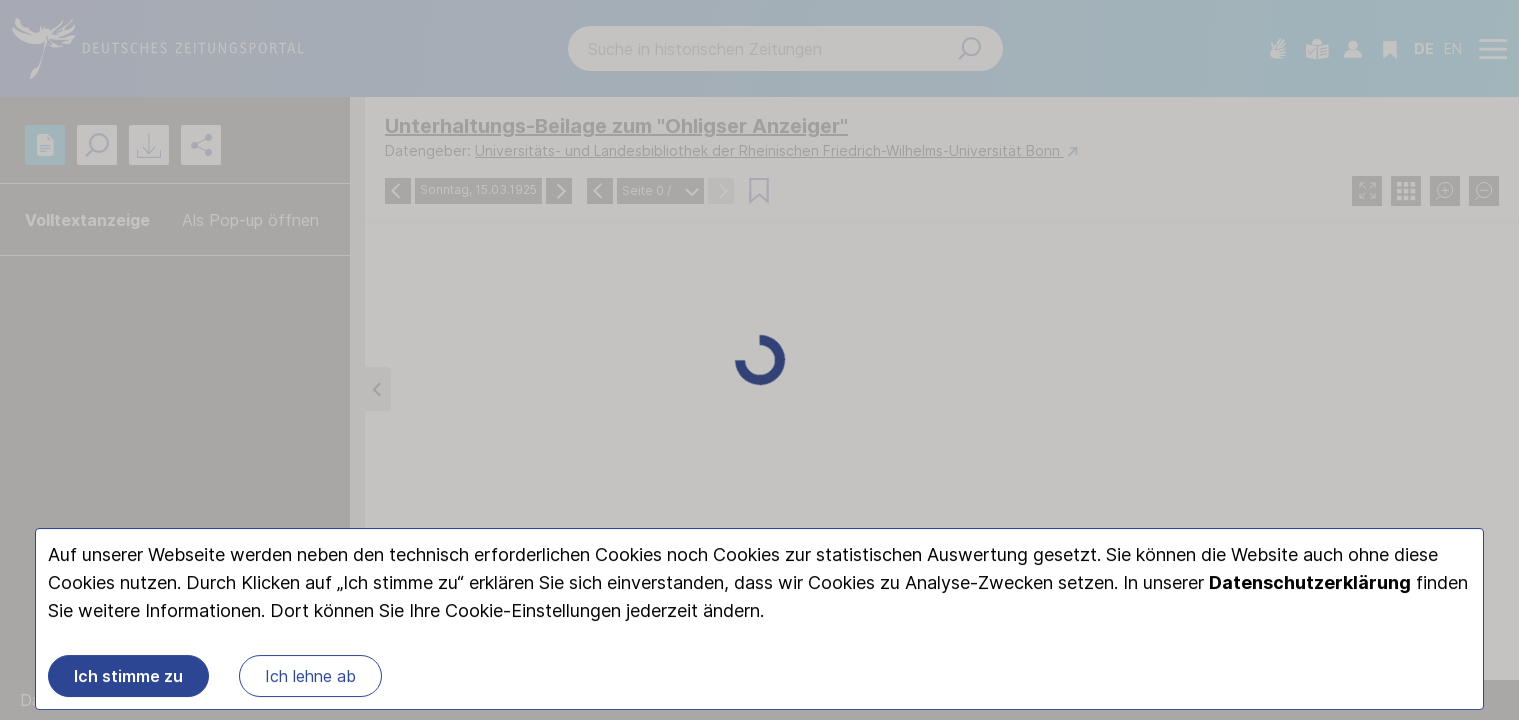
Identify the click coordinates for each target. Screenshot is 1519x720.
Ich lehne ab (310, 678)
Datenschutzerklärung (1310, 584)
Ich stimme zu (128, 678)
